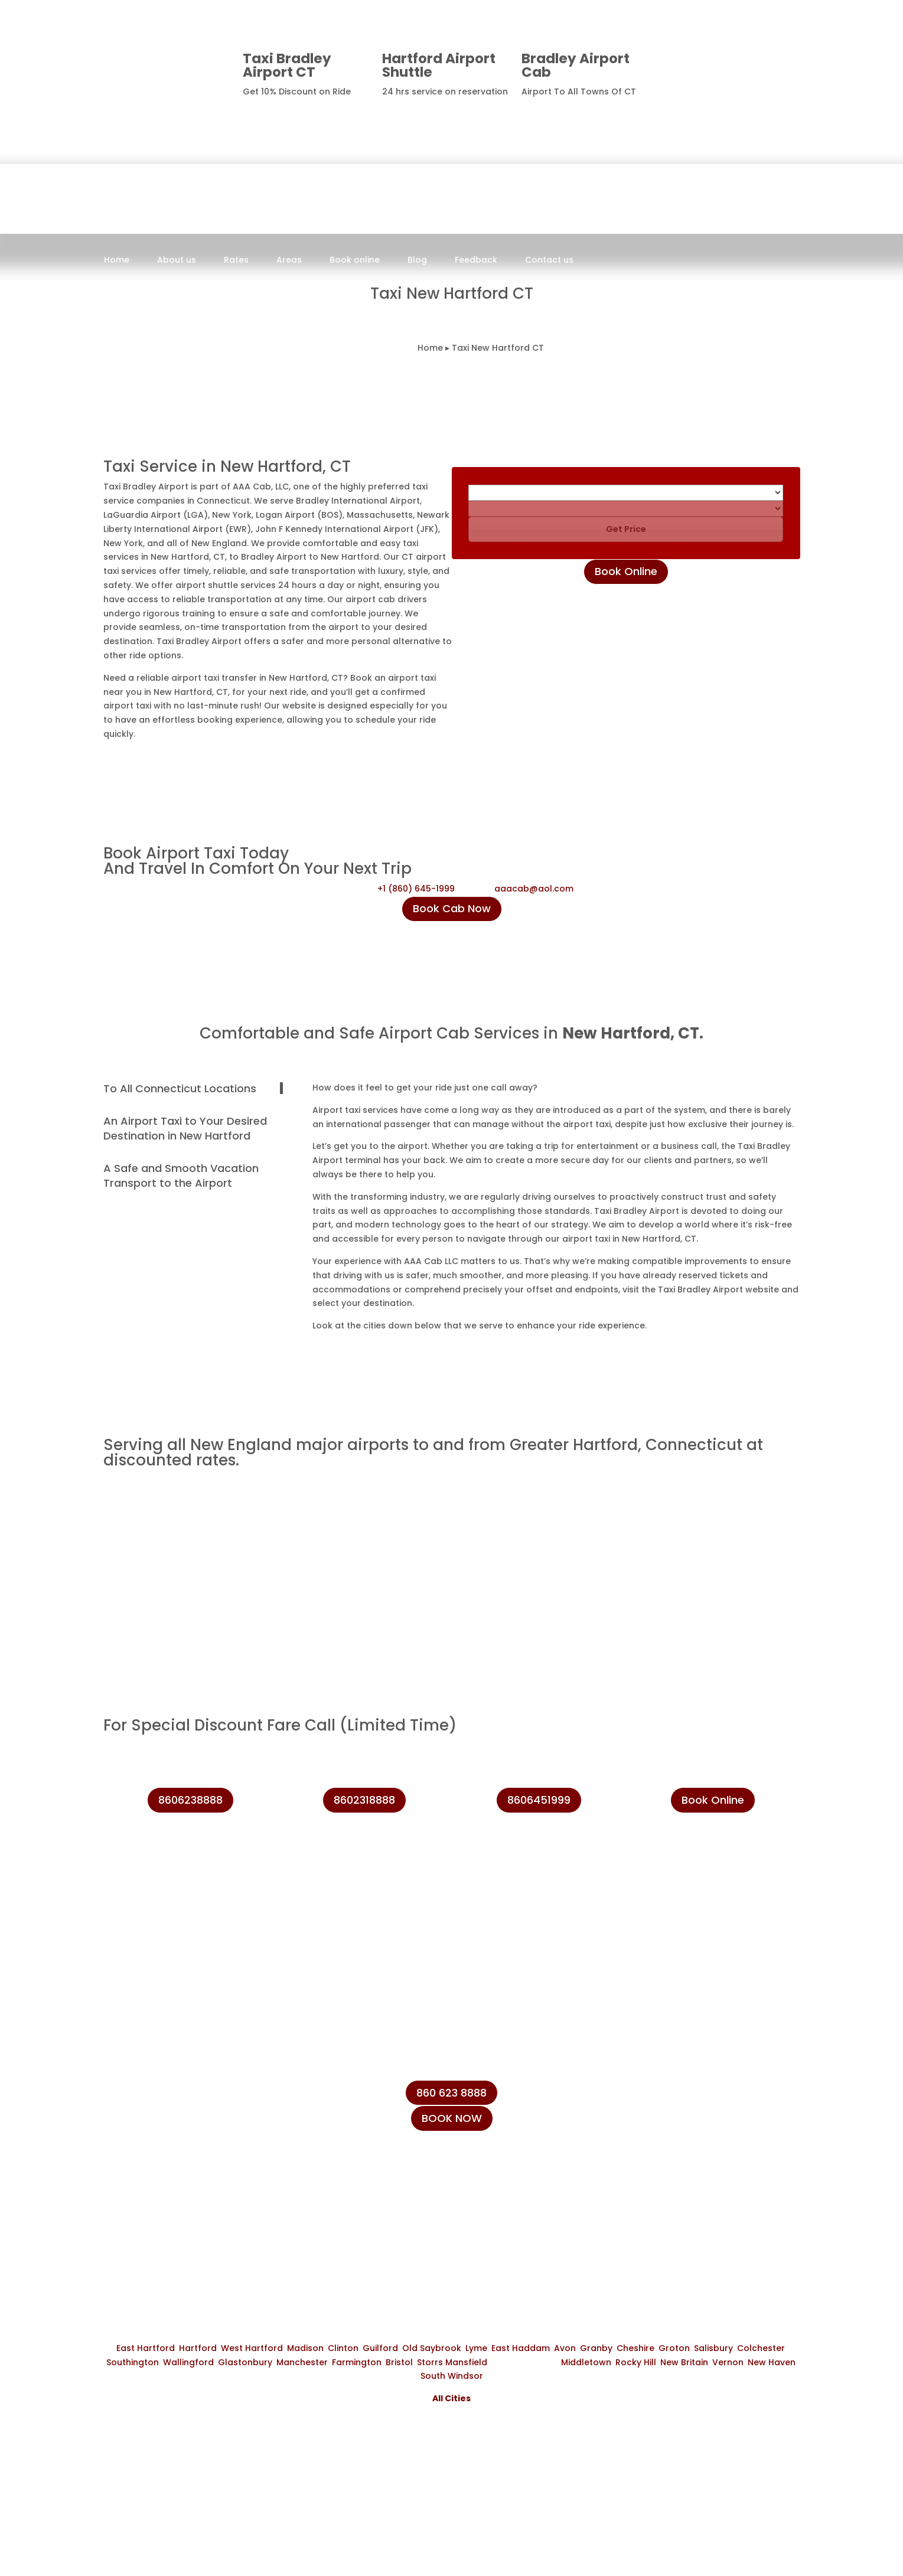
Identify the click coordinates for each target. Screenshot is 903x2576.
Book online (355, 261)
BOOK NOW (452, 2118)
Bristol (399, 2362)
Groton (674, 2348)
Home (116, 261)
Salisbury (713, 2348)
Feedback (476, 261)
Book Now (420, 272)
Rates (236, 261)
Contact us (549, 261)
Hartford (198, 2348)
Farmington (357, 2362)
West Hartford (252, 2348)
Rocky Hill (635, 2362)
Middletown (586, 2362)
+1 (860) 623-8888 (686, 2127)
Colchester (761, 2348)
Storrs (430, 2362)
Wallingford (188, 2362)
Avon (565, 2348)
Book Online (626, 571)
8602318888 (364, 1800)
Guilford (380, 2348)
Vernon (728, 2362)
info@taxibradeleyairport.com (714, 2154)
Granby (596, 2348)
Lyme (476, 2348)
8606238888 (757, 64)
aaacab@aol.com (533, 888)
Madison (305, 2348)
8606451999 (539, 1800)
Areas (289, 261)
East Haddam (520, 2348)
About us (176, 261)
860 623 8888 (451, 2092)
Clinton (343, 2348)
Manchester (302, 2362)
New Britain (684, 2362)
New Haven (772, 2362)
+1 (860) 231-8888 (684, 2100)
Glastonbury (245, 2362)
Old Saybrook (431, 2348)
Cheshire (635, 2348)
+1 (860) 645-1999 (416, 888)
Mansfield (466, 2362)
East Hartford (145, 2348)
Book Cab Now (452, 908)
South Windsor (451, 2376)
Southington (132, 2362)
